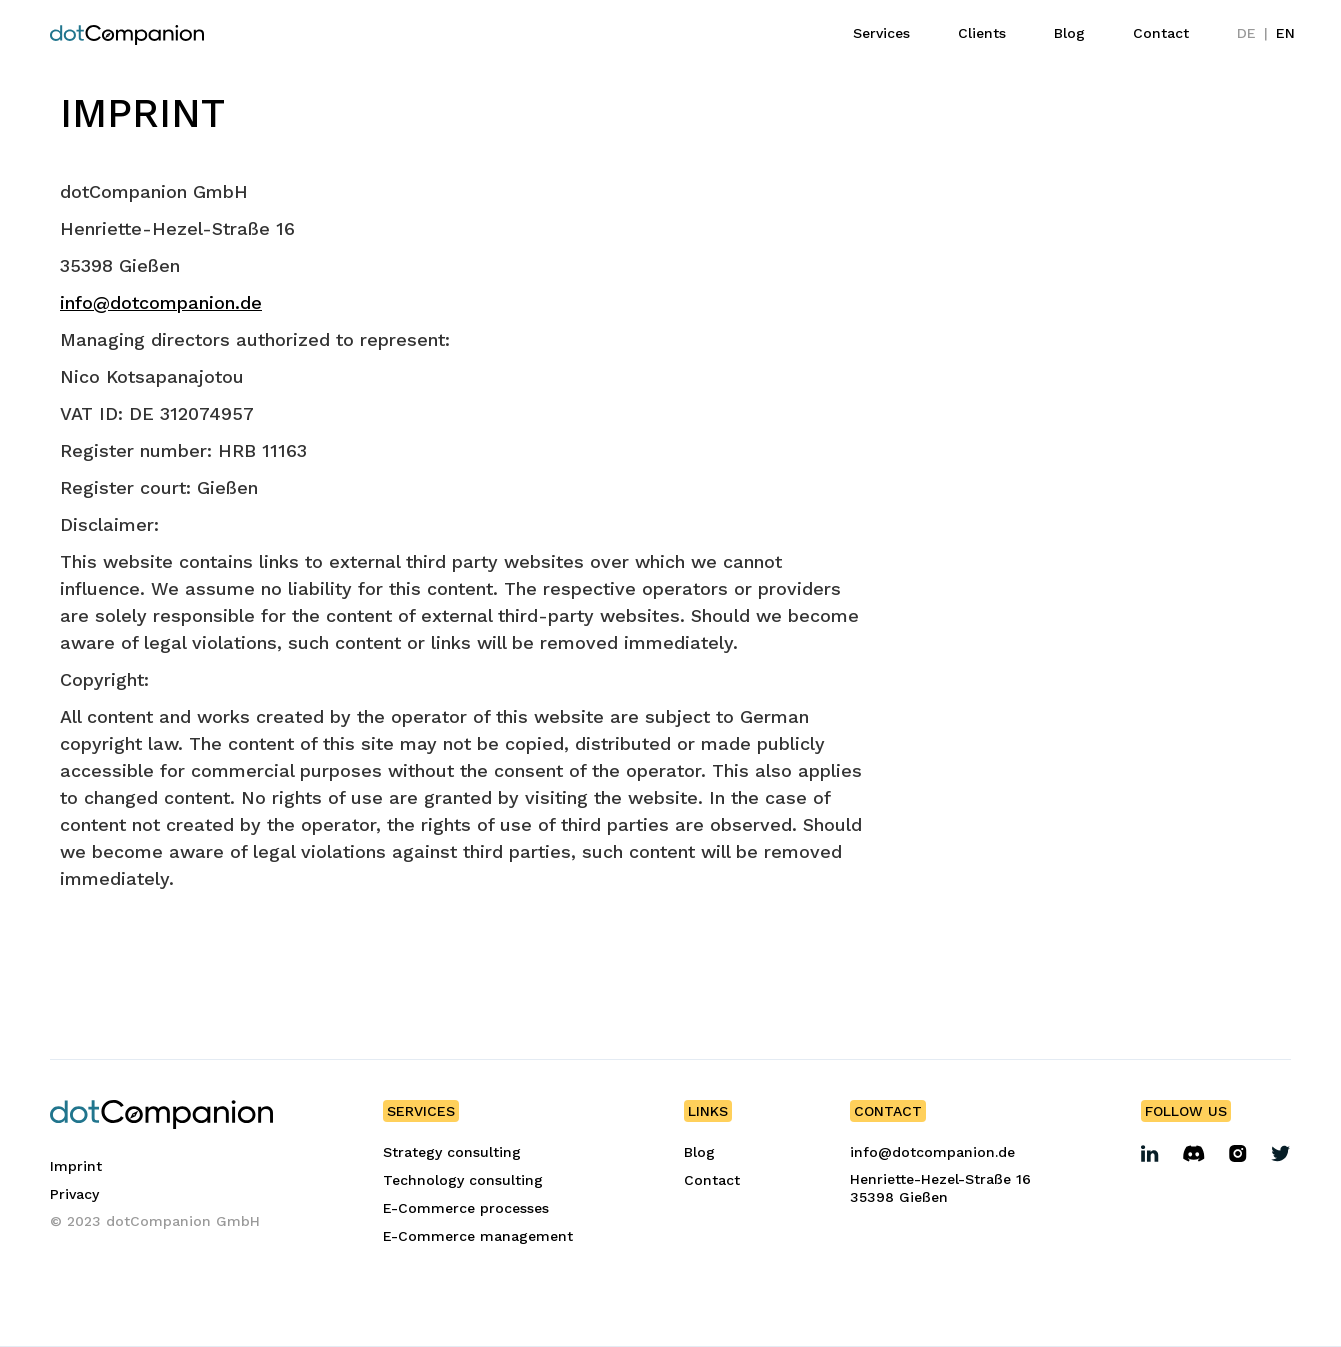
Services (881, 33)
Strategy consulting (452, 1152)
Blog (1069, 33)
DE (1246, 33)
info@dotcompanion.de (161, 302)
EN (1285, 33)
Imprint (76, 1166)
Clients (982, 33)
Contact (1161, 33)
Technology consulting (463, 1180)
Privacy (74, 1194)
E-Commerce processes (466, 1208)
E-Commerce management (478, 1236)
